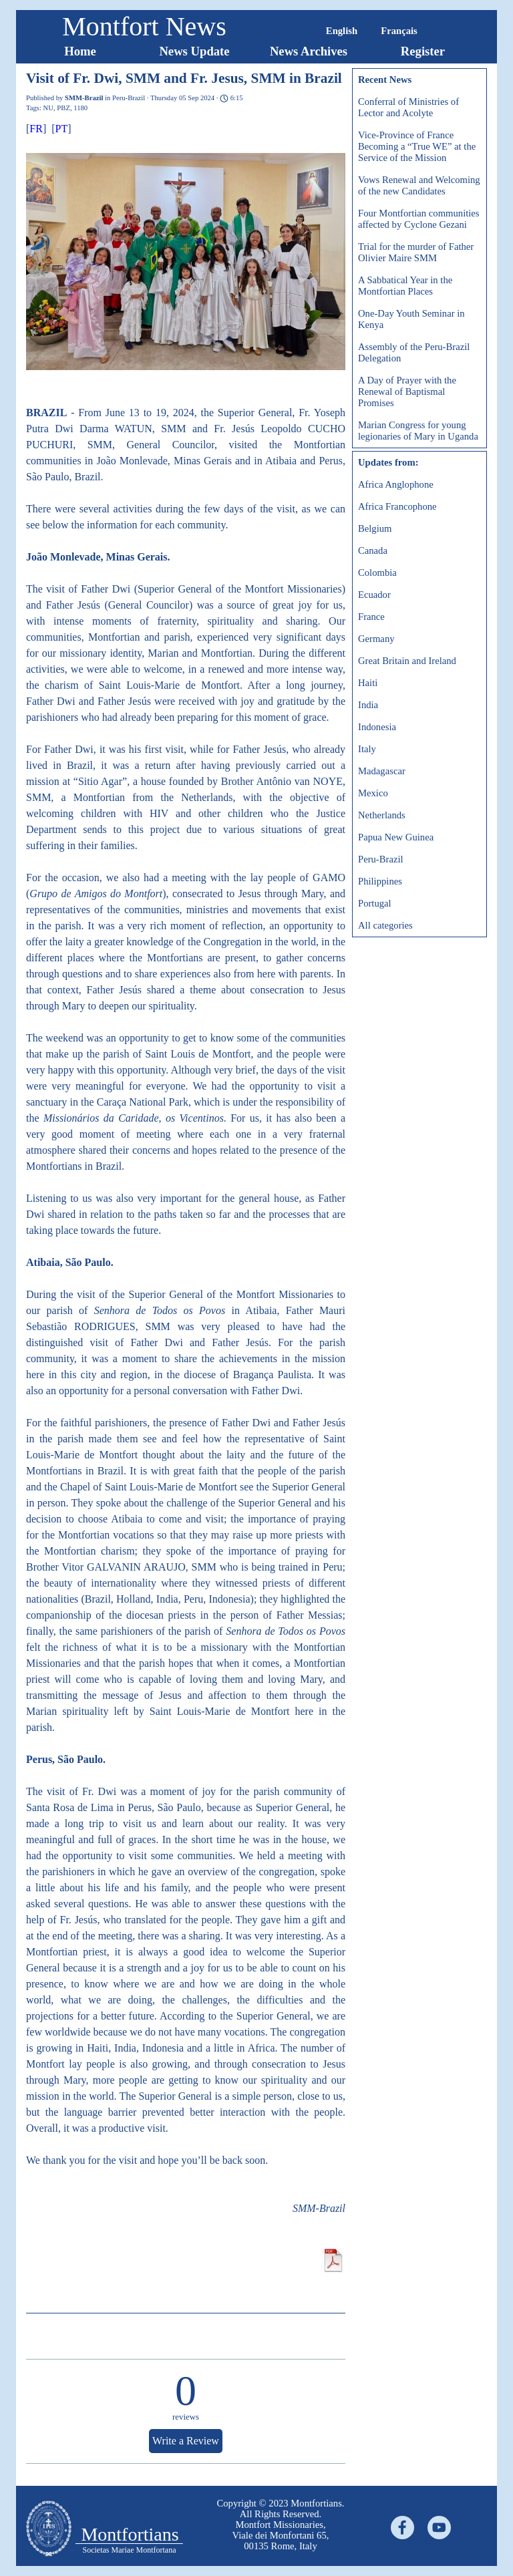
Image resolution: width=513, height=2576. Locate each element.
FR (36, 128)
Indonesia (377, 726)
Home (80, 51)
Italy (367, 749)
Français (399, 30)
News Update (194, 51)
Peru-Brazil (380, 859)
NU (48, 108)
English (341, 30)
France (371, 616)
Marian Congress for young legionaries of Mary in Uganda (418, 431)
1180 (80, 108)
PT (61, 128)
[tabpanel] (280, 2524)
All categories (385, 925)
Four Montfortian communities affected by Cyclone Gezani (419, 219)
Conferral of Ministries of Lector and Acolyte (408, 107)
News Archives (308, 51)
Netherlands (381, 815)
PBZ (63, 108)
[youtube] (439, 2527)
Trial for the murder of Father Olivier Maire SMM (416, 252)
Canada (372, 550)
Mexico (373, 793)
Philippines (380, 881)
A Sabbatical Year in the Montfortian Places (405, 286)
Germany (376, 638)
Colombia (377, 572)
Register (423, 51)
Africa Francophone (397, 506)
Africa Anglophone (396, 484)
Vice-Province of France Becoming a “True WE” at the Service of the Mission (417, 146)
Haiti (367, 682)
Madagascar (381, 771)
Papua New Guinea (396, 837)
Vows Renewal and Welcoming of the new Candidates (419, 185)
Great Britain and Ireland (407, 660)
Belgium (374, 528)
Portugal (374, 903)
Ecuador (374, 594)
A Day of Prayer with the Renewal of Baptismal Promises (407, 391)
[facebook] (402, 2527)
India (368, 704)
